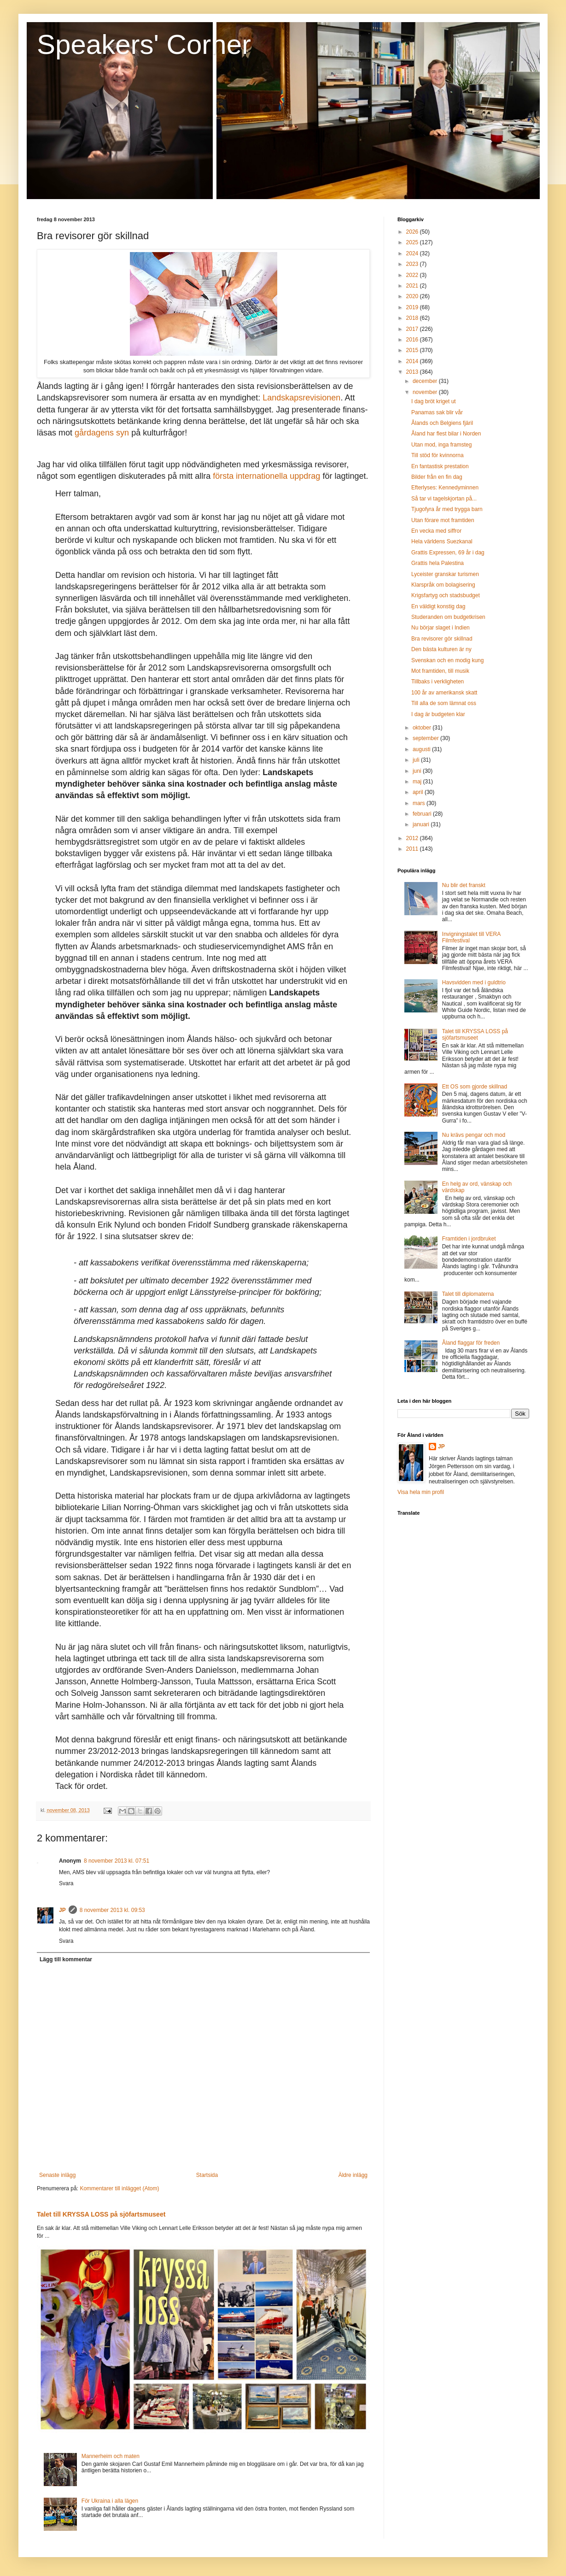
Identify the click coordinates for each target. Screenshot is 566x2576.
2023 (413, 264)
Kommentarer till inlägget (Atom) (119, 2188)
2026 (413, 232)
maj (418, 781)
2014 (413, 361)
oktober (422, 727)
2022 (413, 275)
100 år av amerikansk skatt (444, 692)
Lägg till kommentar (66, 1959)
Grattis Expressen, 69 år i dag (447, 552)
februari (423, 814)
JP (62, 1910)
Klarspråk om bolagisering (443, 585)
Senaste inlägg (57, 2175)
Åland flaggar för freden (471, 1343)
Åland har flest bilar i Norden (446, 433)
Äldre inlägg (353, 2175)
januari (422, 824)
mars (419, 803)
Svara (66, 1883)
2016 (413, 339)
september (426, 738)
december (426, 381)
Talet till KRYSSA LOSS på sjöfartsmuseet (101, 2214)
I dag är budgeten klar (438, 714)
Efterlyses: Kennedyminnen (444, 487)
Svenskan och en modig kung (447, 660)
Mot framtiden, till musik (440, 671)
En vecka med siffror (436, 531)
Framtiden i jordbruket (469, 1238)
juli (417, 760)
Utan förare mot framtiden (442, 520)
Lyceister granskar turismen (445, 574)
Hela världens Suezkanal (442, 541)
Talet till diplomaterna (468, 1294)
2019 (413, 307)
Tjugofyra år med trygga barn (447, 509)
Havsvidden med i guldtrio (474, 982)
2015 (413, 350)
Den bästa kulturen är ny (441, 649)
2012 (413, 838)
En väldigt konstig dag (438, 606)
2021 (413, 285)
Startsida (207, 2175)
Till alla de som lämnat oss (443, 703)
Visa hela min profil (420, 1492)
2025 (413, 242)
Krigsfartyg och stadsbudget (445, 595)
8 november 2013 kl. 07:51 (116, 1861)
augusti (422, 749)
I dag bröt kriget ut (433, 401)
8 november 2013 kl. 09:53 (112, 1910)
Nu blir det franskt (463, 885)
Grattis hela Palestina (437, 563)
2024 (413, 253)
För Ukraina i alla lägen (110, 2501)
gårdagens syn (102, 432)
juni (418, 771)
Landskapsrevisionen (301, 397)
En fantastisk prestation (440, 466)
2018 (413, 318)
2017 (413, 329)
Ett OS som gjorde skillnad (474, 1086)
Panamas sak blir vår (437, 412)
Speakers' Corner (144, 44)
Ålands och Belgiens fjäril (442, 423)
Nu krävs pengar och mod (473, 1135)
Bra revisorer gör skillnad (442, 638)
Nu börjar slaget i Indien (440, 627)
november (426, 392)
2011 (413, 849)
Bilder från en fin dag (436, 477)
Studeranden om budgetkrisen (448, 617)
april (419, 792)
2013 (413, 372)
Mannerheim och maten (111, 2456)
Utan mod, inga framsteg (441, 444)
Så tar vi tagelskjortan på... (444, 498)
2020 (413, 296)
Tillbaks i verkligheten (437, 681)
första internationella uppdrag (266, 476)
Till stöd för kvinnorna (437, 455)
